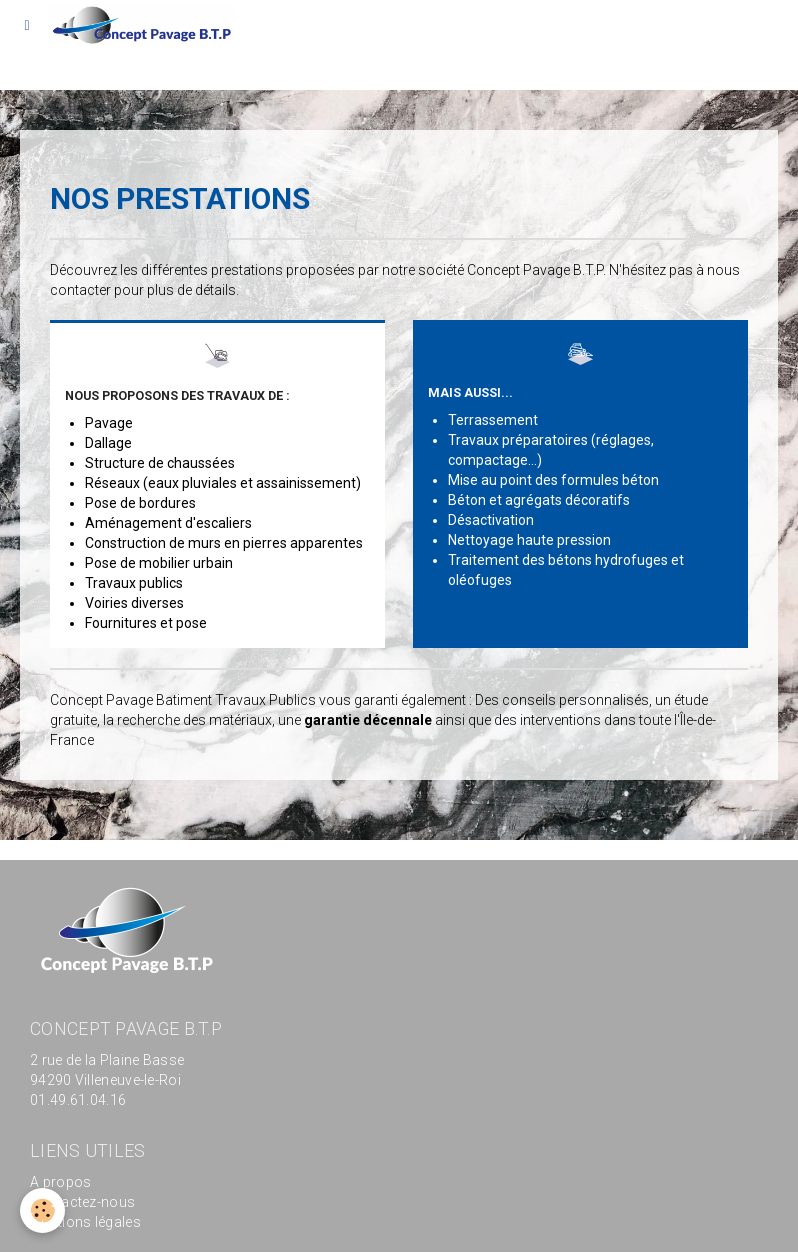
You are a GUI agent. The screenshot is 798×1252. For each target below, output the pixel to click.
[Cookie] (42, 1210)
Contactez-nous (82, 1202)
